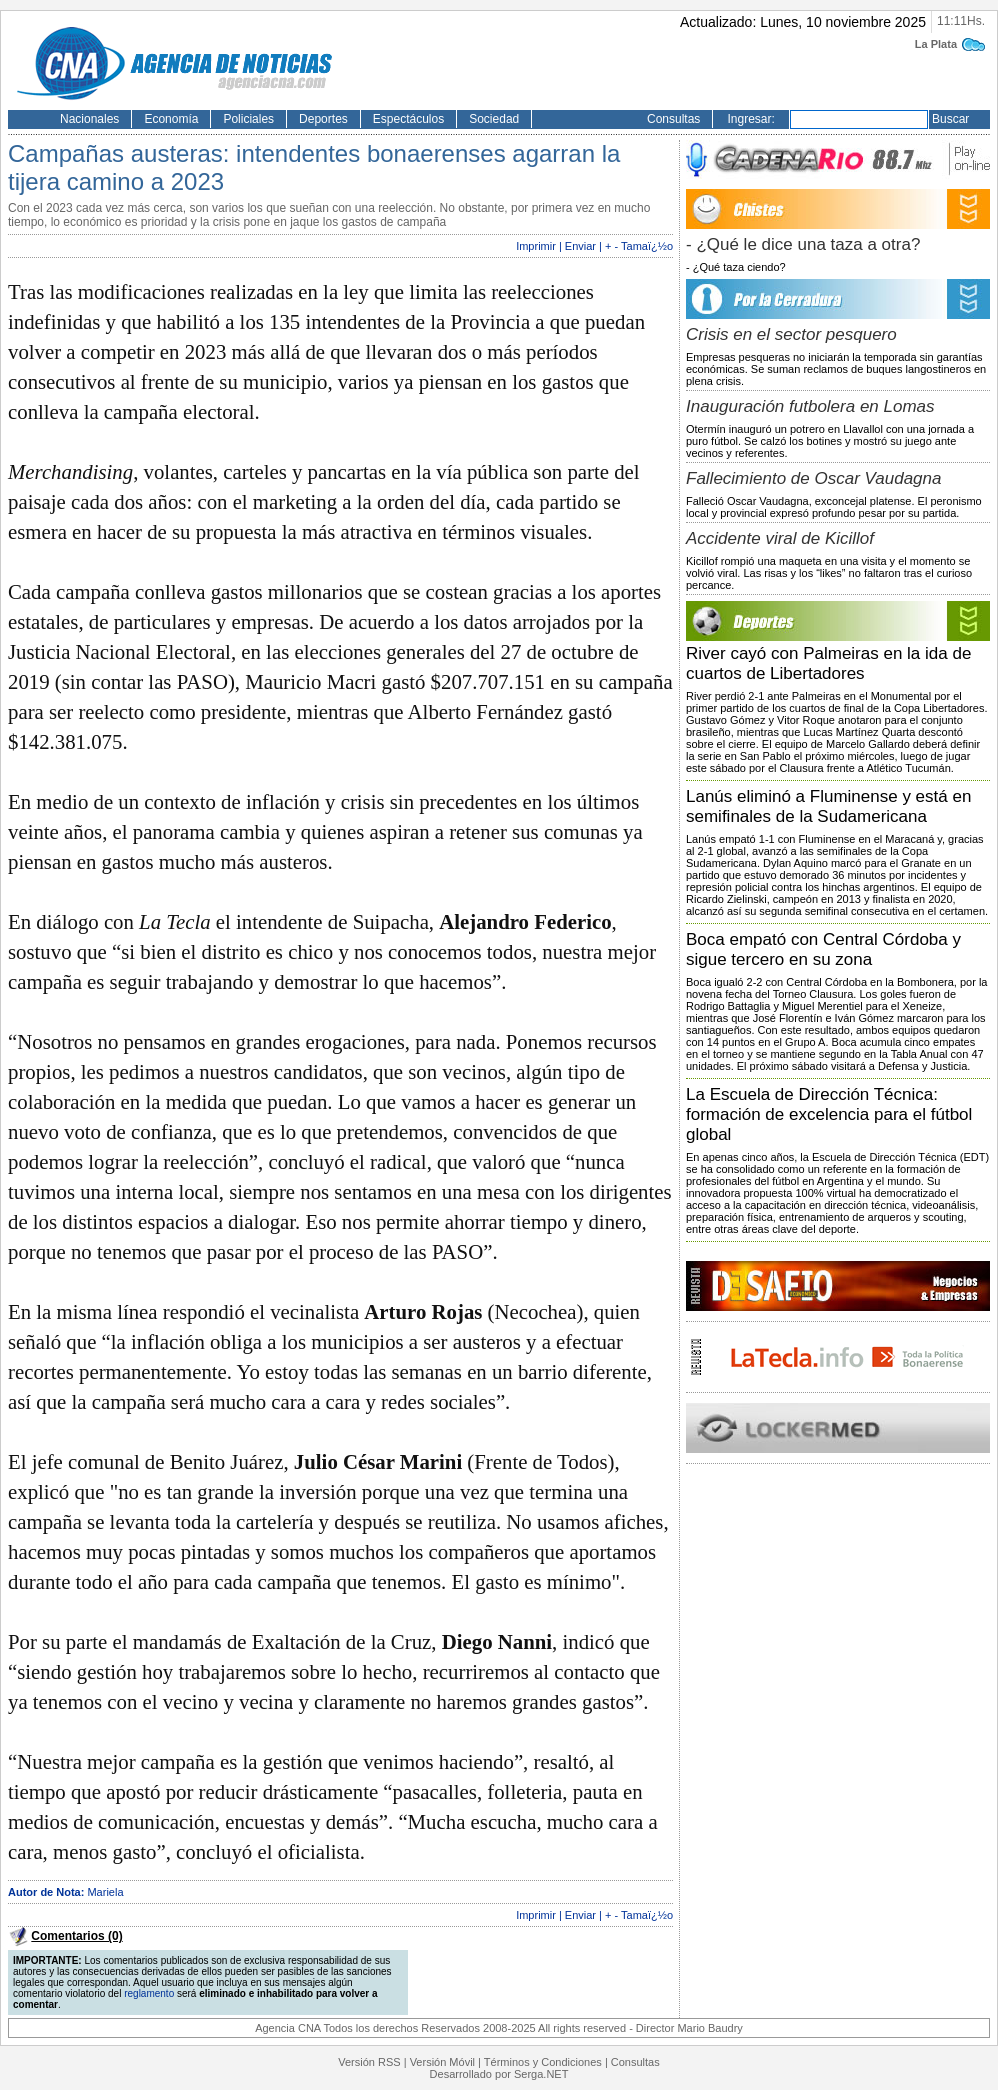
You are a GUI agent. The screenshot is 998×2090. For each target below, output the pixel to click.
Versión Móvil (442, 2062)
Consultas (673, 119)
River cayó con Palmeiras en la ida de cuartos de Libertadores (828, 663)
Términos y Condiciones (543, 2062)
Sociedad (494, 119)
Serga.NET (541, 2074)
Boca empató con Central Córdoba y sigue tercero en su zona (823, 949)
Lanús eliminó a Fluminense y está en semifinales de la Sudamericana (828, 806)
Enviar (580, 246)
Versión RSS (369, 2062)
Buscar (950, 119)
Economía (171, 119)
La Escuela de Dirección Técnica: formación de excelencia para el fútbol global (829, 1114)
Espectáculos (408, 119)
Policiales (248, 119)
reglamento (149, 1993)
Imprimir (536, 246)
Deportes (323, 119)
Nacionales (89, 119)
